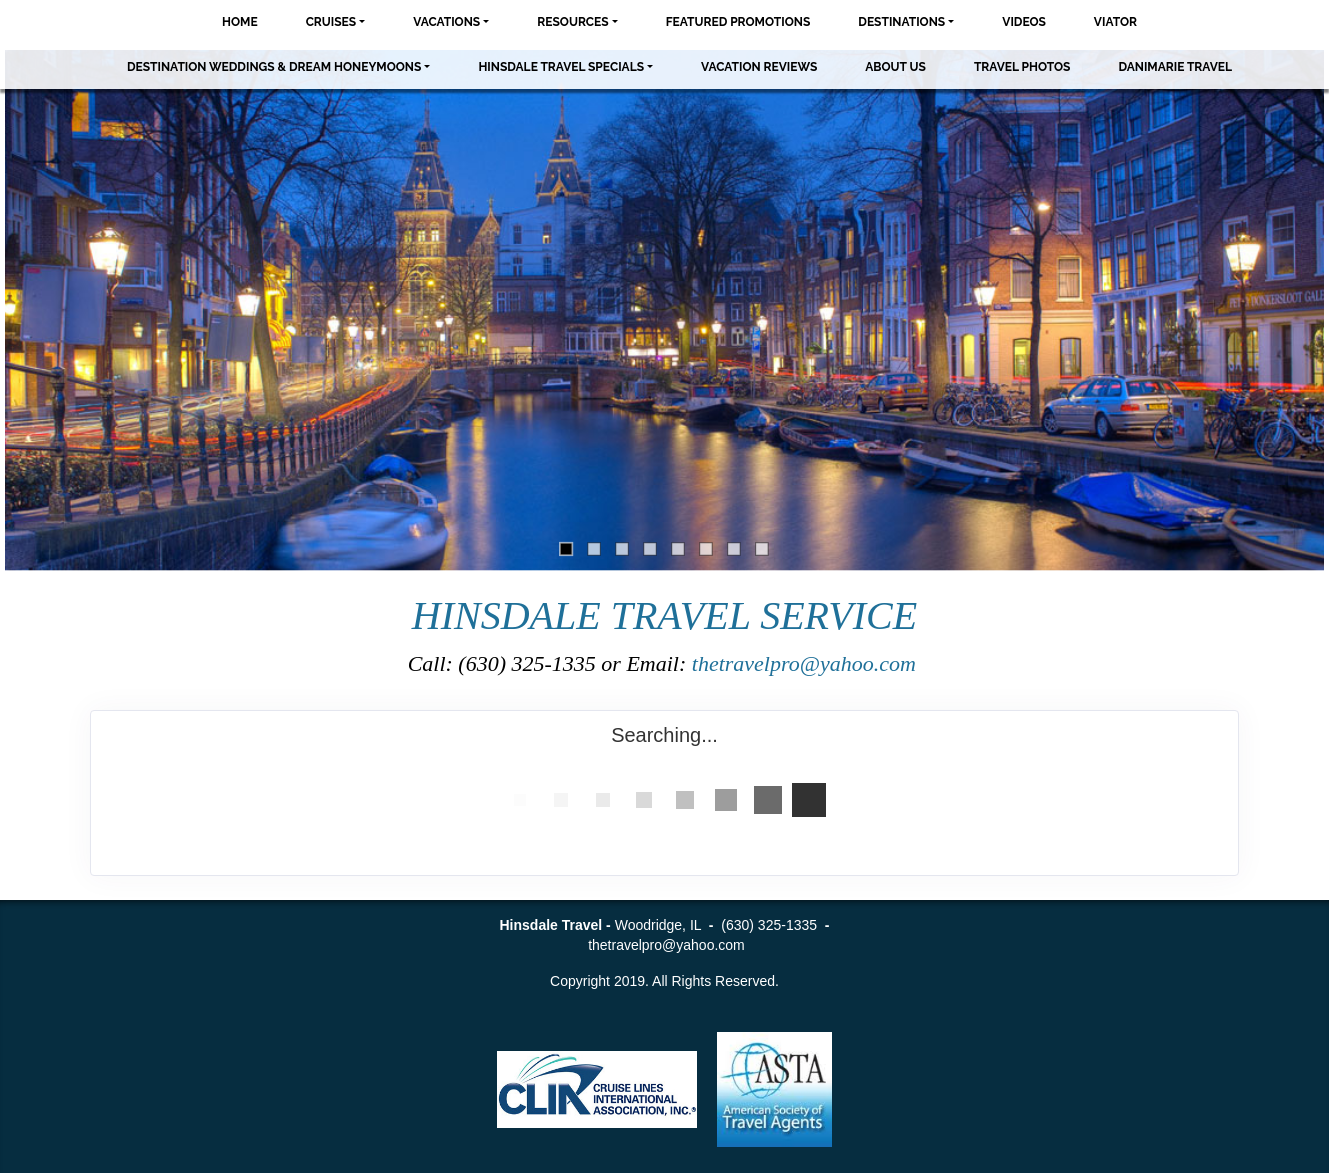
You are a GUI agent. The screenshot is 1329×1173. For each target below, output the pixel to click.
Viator (1115, 22)
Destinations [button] (901, 22)
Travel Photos (1022, 67)
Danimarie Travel (1175, 67)
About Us (895, 67)
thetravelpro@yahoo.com (807, 663)
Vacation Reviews (759, 67)
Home (240, 22)
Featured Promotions (738, 22)
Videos (1024, 22)
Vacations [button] (446, 22)
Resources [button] (572, 22)
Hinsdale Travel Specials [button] (561, 67)
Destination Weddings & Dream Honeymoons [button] (274, 67)
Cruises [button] (331, 22)
